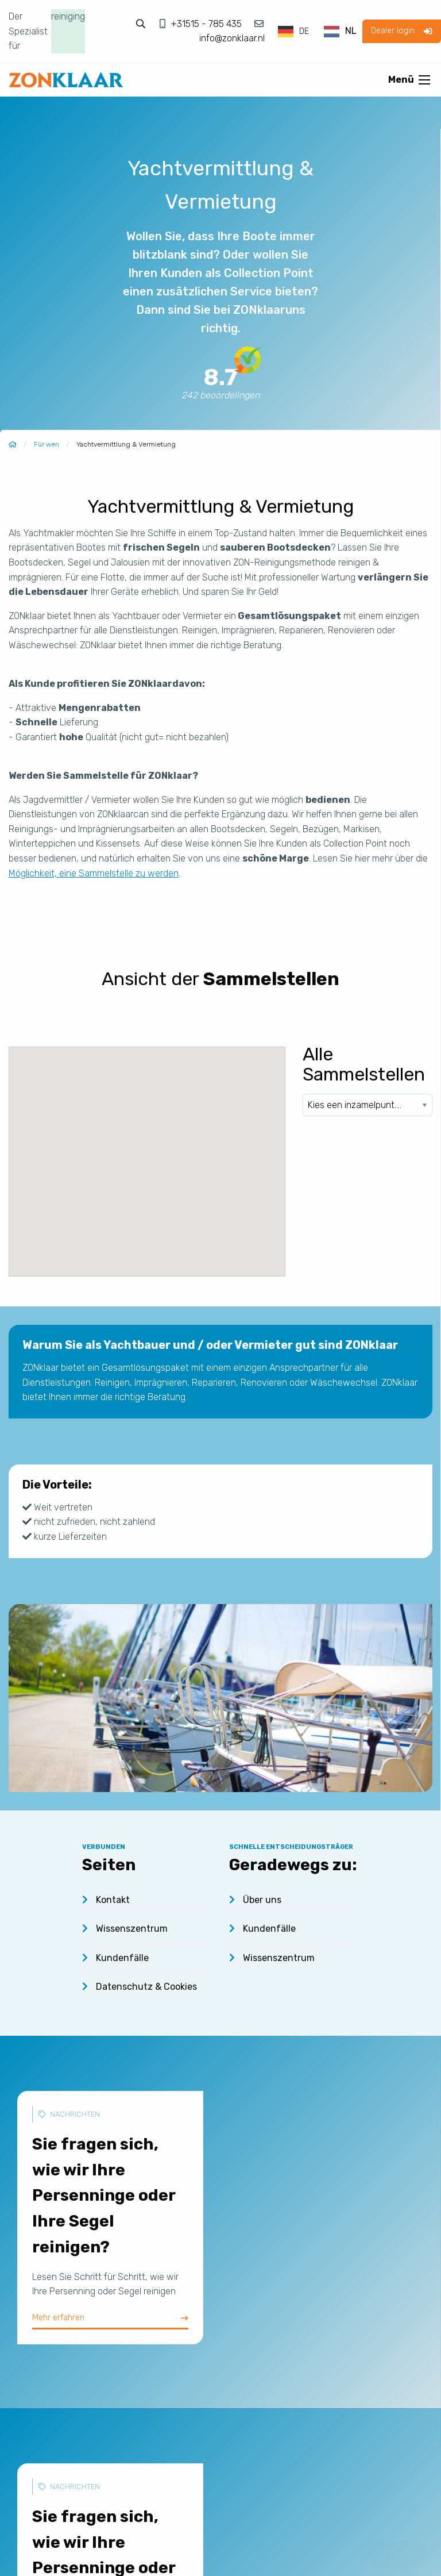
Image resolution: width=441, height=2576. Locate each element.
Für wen (46, 444)
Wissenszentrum (125, 1928)
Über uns (255, 1899)
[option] (340, 31)
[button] (165, 1117)
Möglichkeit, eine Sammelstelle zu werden (94, 873)
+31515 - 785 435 (207, 23)
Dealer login (401, 31)
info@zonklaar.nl (232, 38)
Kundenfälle (115, 1957)
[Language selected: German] (317, 31)
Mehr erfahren (110, 2317)
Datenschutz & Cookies (139, 1986)
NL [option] (351, 30)
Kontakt (106, 1899)
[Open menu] (424, 79)
